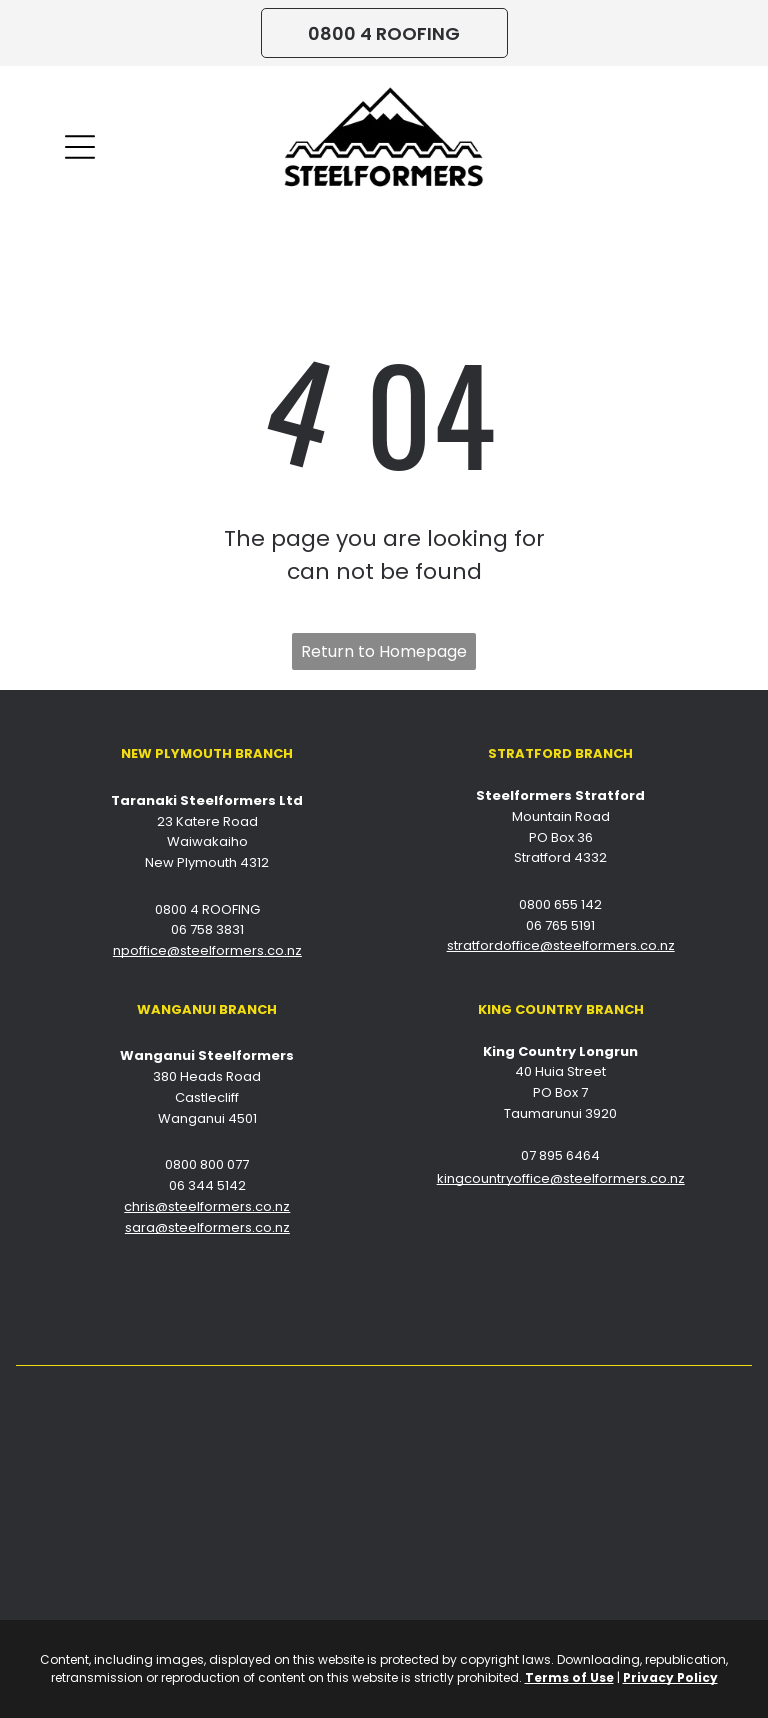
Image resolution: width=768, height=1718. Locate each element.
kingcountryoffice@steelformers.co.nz (561, 1178)
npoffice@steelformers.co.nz (207, 950)
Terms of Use (569, 1677)
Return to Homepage (384, 651)
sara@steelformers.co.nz (207, 1227)
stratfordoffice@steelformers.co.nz (561, 945)
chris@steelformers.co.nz (207, 1206)
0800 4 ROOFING (207, 909)
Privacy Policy (670, 1677)
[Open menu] (80, 147)
